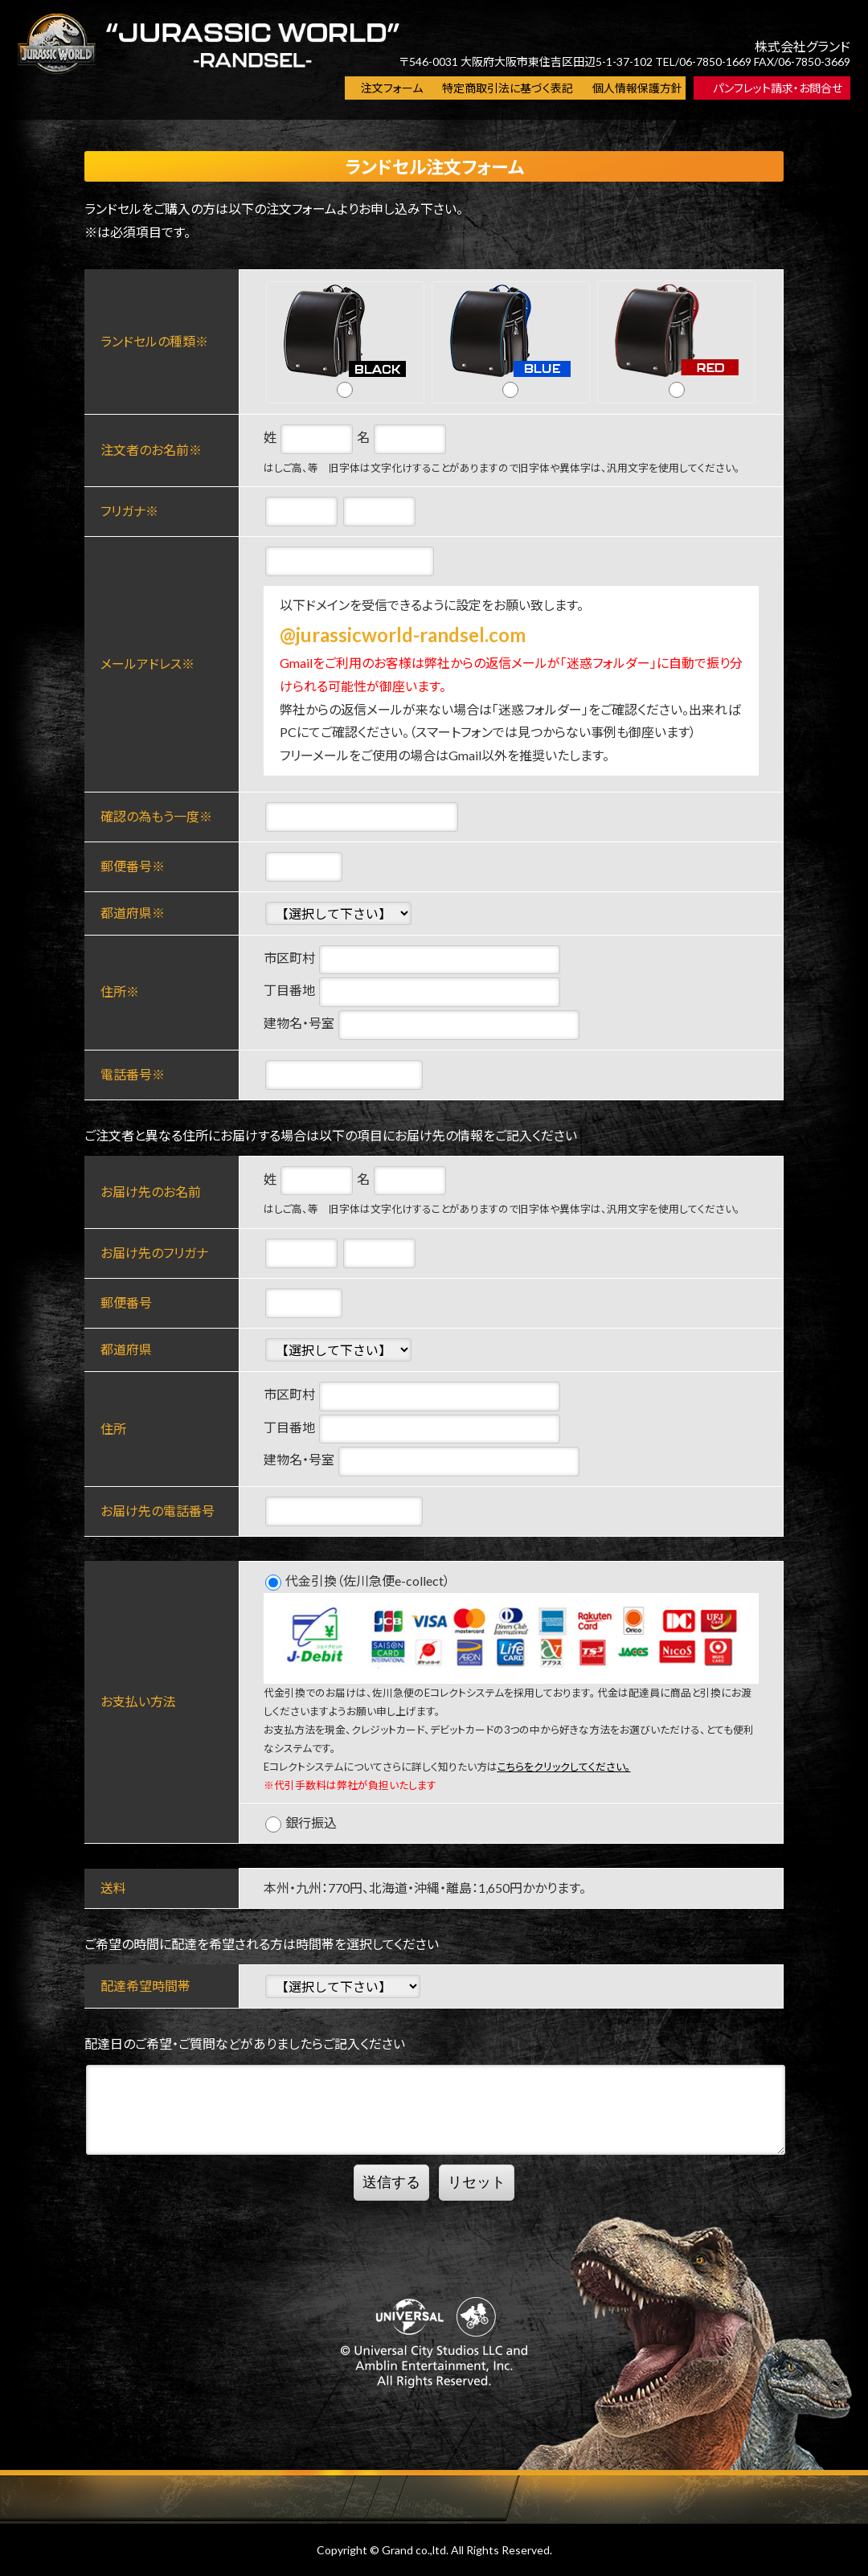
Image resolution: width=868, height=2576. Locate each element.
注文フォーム (392, 88)
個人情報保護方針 (637, 88)
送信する (391, 2182)
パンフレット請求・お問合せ (777, 88)
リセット (477, 2182)
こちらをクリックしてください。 (564, 1766)
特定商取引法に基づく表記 (507, 88)
